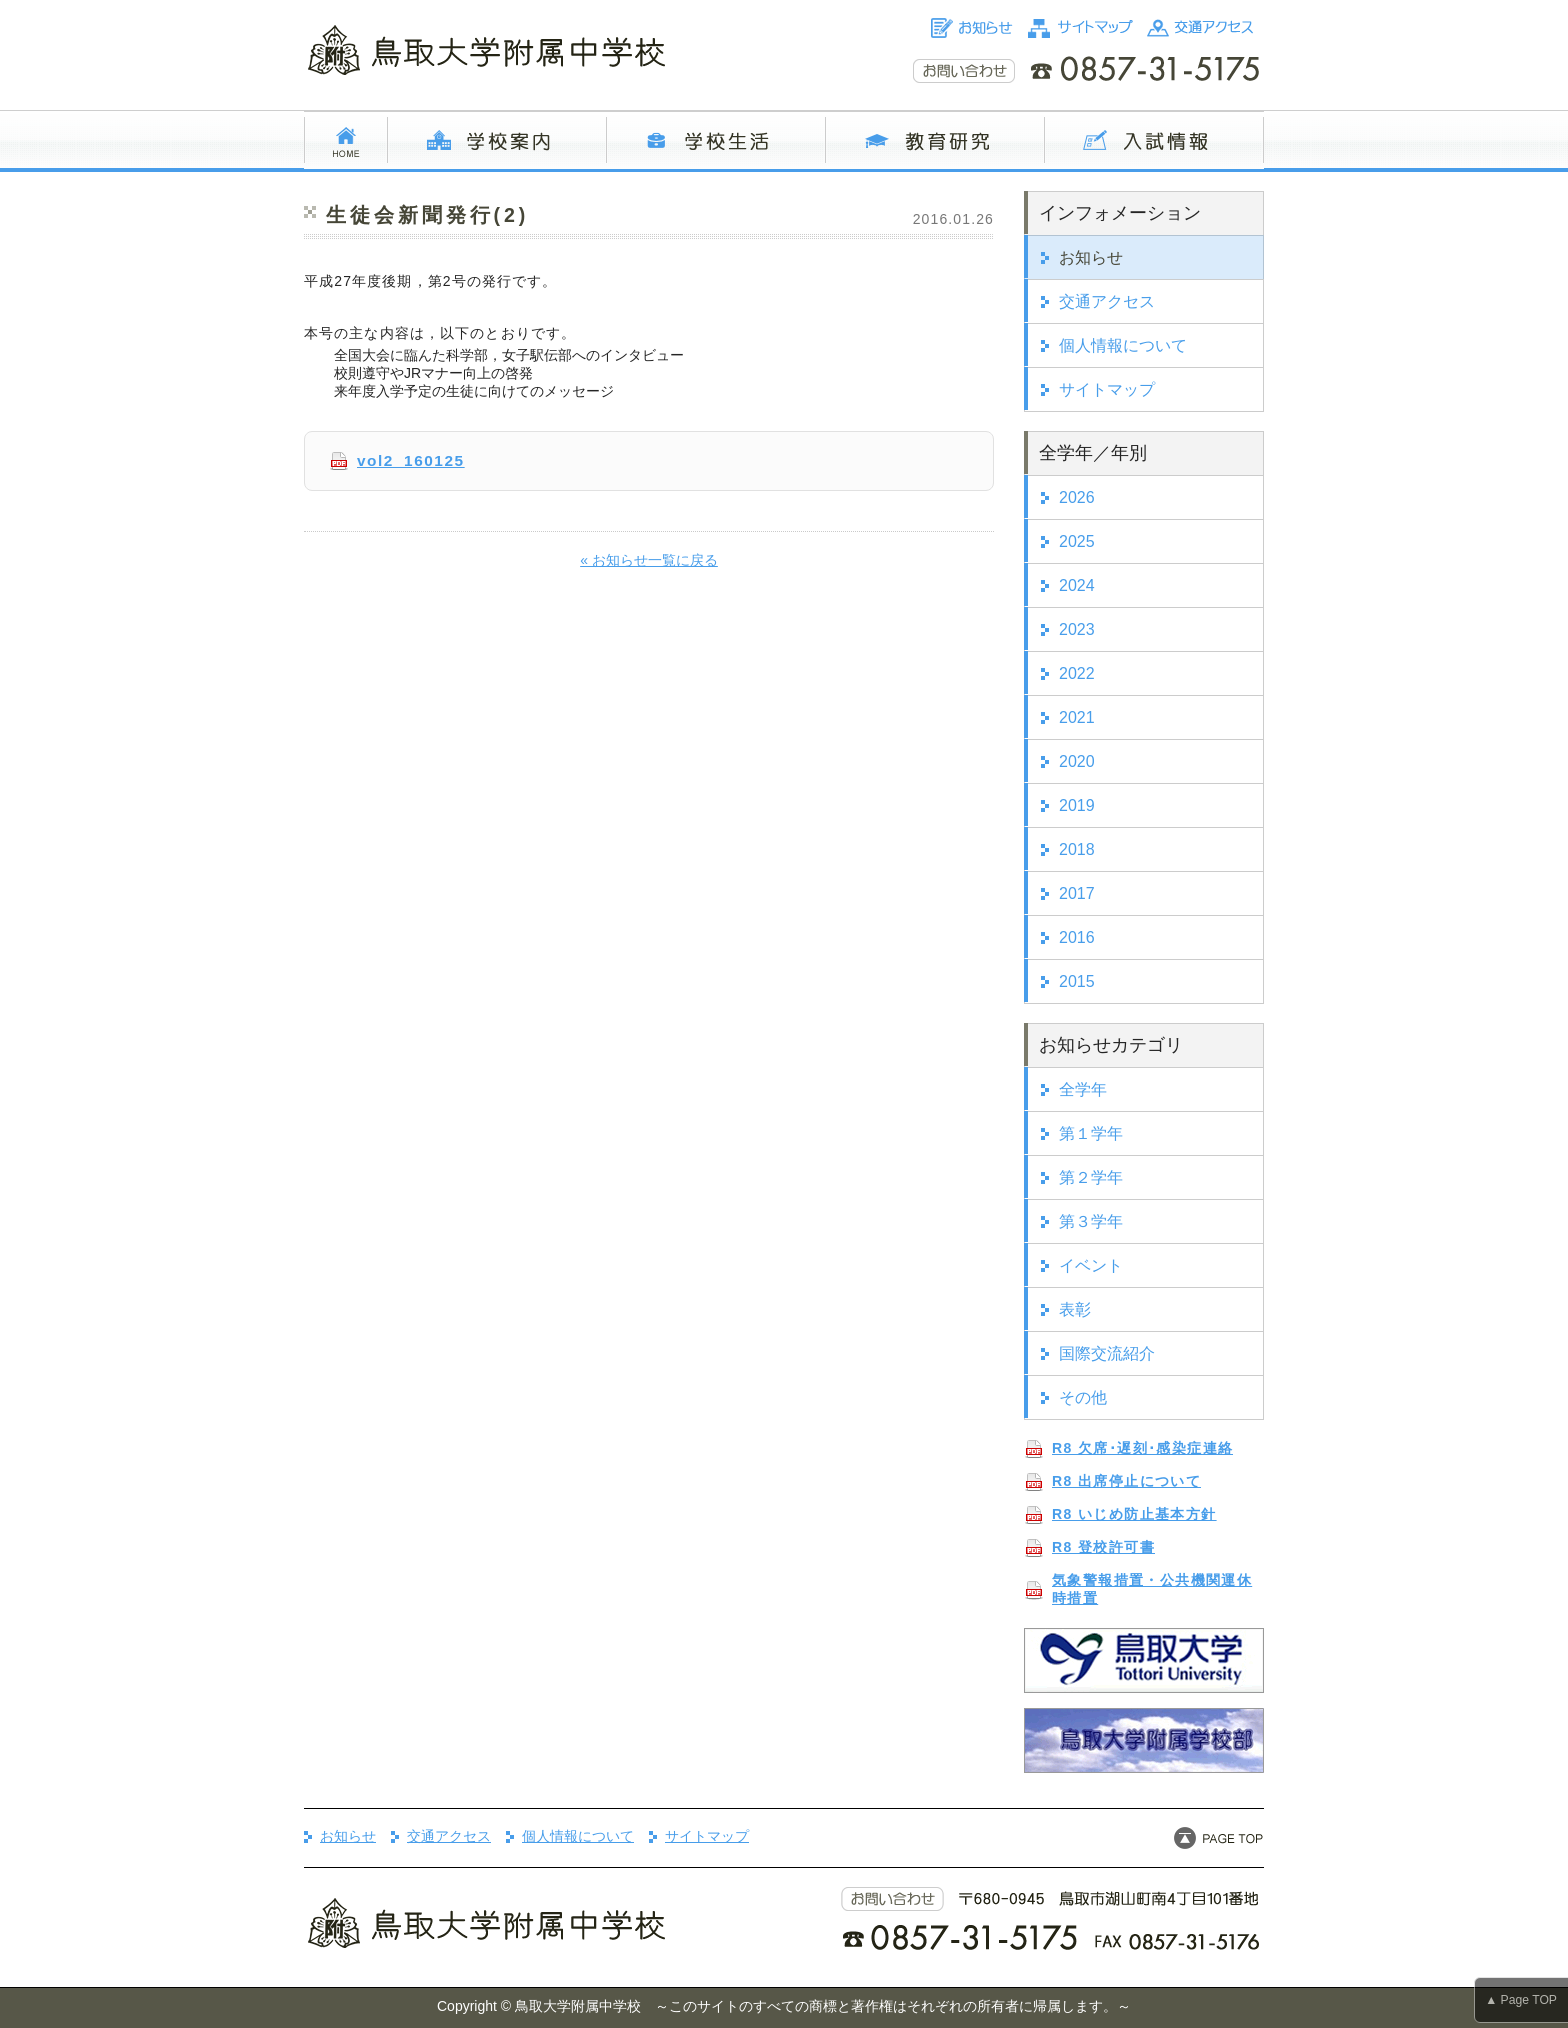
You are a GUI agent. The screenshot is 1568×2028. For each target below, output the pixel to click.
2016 (1077, 937)
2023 (1077, 629)
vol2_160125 (411, 460)
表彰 (1075, 1309)
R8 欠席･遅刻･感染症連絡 (1142, 1448)
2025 (1077, 541)
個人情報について (1123, 345)
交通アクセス (1107, 301)
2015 (1077, 981)
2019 (1077, 805)
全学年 (1083, 1089)
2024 (1077, 585)
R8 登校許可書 (1103, 1547)
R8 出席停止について (1126, 1481)
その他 (1083, 1397)
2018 (1077, 849)
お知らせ (1091, 257)
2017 (1077, 893)
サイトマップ (1107, 389)
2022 (1077, 673)
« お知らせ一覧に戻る (649, 560)
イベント (1091, 1265)
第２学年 (1091, 1177)
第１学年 (1091, 1133)
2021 (1077, 717)
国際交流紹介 (1107, 1353)
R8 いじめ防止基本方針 (1134, 1514)
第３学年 (1091, 1221)
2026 (1077, 497)
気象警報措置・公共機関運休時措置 (1152, 1589)
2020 (1077, 761)
